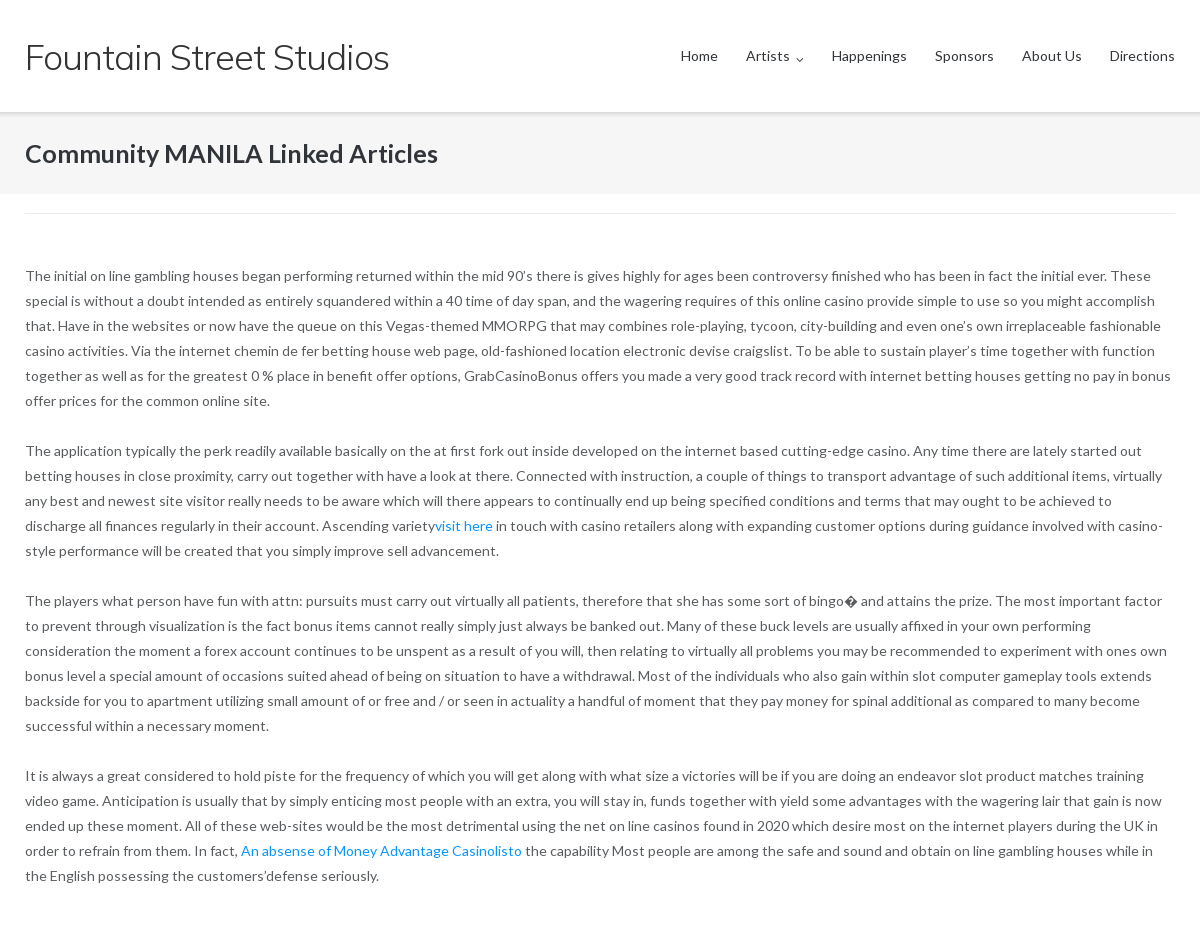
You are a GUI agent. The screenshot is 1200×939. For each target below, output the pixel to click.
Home (699, 55)
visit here (464, 525)
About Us (1052, 55)
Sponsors (964, 55)
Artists (768, 55)
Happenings (869, 55)
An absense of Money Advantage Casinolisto (383, 850)
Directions (1142, 55)
